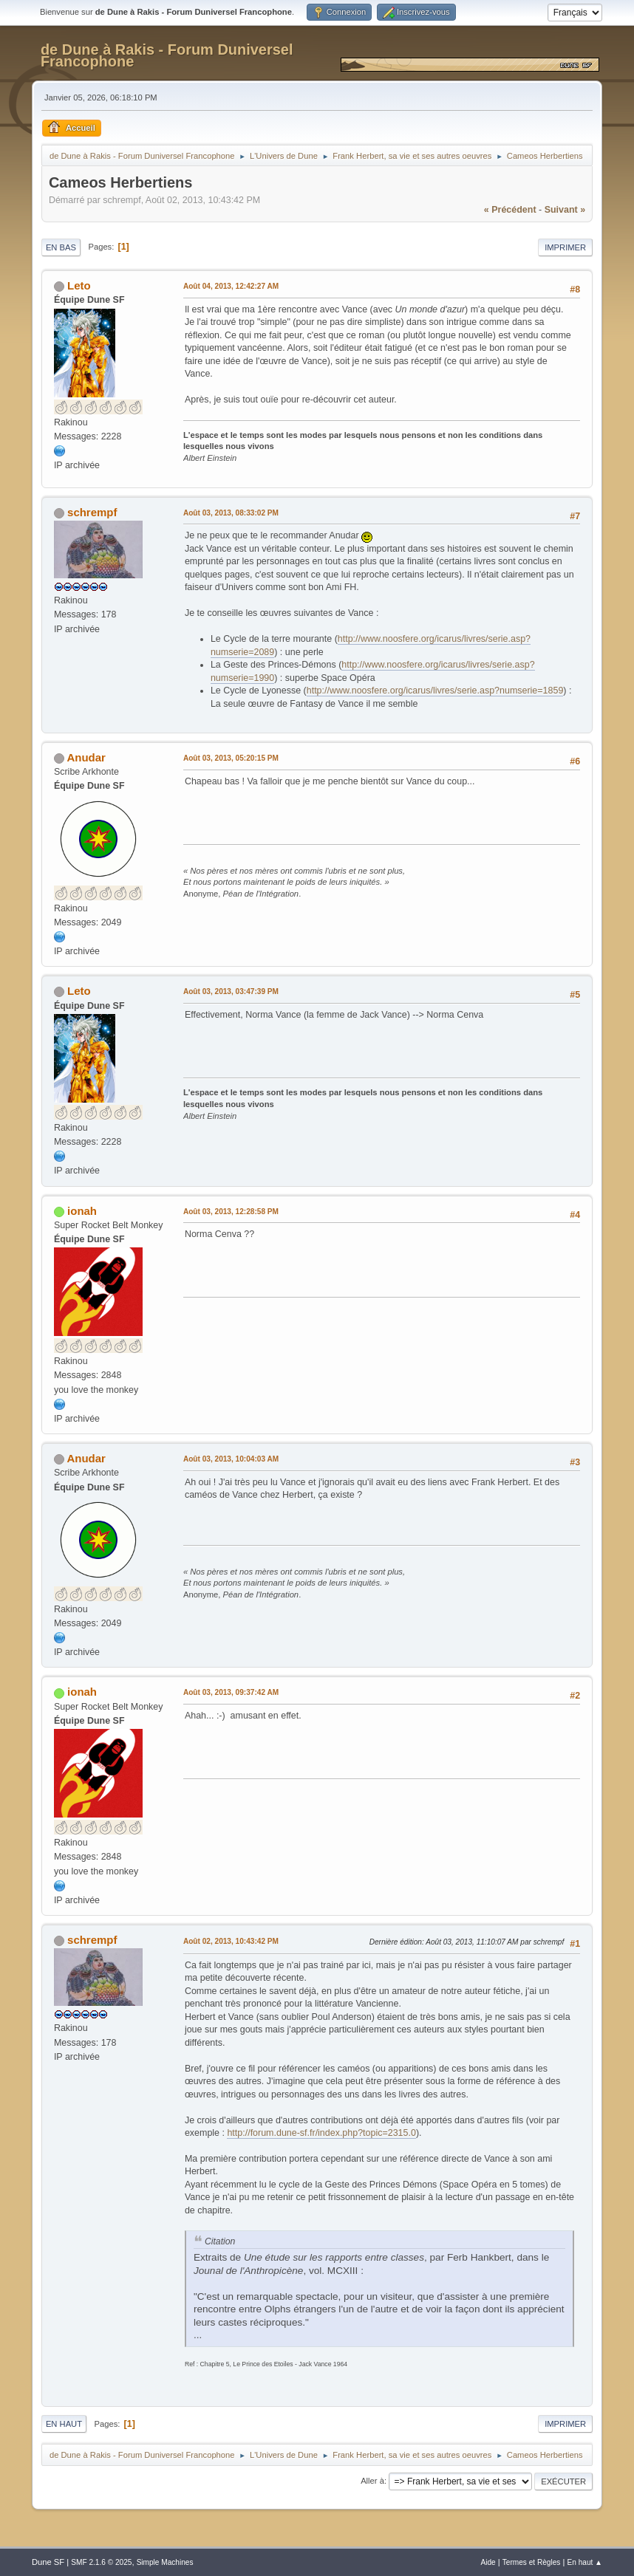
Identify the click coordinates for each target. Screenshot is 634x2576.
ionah (82, 1211)
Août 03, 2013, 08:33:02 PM (231, 513)
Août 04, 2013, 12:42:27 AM (231, 286)
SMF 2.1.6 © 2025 (101, 2562)
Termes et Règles (531, 2562)
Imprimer (565, 247)
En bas (61, 247)
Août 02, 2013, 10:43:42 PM (231, 1941)
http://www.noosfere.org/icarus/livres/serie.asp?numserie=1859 (435, 690)
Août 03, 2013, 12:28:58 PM (231, 1212)
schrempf (92, 512)
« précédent (510, 210)
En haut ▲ (585, 2562)
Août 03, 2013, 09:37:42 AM (231, 1692)
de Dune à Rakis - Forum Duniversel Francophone (167, 55)
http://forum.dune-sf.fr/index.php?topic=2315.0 (321, 2133)
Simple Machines (165, 2562)
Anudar (86, 757)
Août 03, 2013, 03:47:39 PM (231, 991)
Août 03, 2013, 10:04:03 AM (231, 1459)
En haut (64, 2423)
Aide (487, 2562)
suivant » (565, 210)
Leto (79, 285)
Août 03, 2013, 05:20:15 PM (231, 758)
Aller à (372, 2480)
